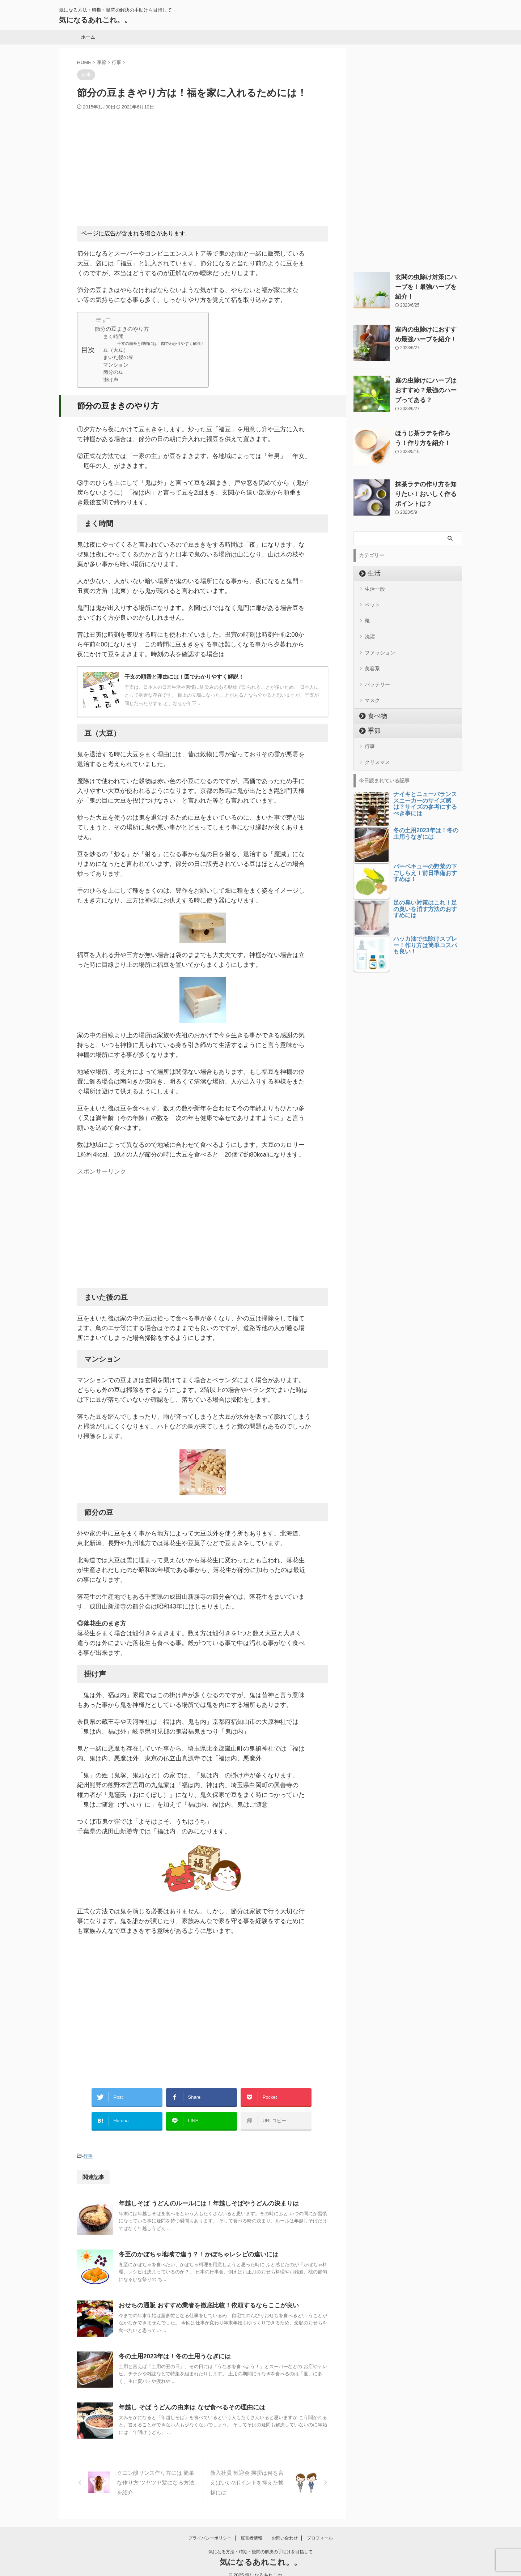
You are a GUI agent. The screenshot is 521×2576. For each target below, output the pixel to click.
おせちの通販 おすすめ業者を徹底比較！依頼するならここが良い (203, 2297)
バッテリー (377, 673)
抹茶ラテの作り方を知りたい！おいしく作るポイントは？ (425, 491)
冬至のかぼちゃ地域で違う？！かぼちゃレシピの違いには (194, 2246)
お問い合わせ (285, 2528)
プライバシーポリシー (210, 2528)
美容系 (372, 658)
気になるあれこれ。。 (95, 20)
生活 (371, 571)
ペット (372, 600)
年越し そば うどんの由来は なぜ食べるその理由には (188, 2399)
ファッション (380, 644)
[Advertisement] (202, 164)
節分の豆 (113, 372)
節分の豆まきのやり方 (122, 329)
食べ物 (373, 702)
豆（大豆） (115, 350)
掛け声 (110, 380)
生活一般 (375, 586)
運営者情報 (251, 2528)
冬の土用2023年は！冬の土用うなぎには (171, 2348)
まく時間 (113, 336)
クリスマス (377, 746)
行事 (88, 2148)
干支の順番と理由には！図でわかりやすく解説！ (161, 343)
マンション (115, 365)
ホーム (88, 37)
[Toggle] (108, 321)
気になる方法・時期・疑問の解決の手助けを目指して (260, 2542)
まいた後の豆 (118, 357)
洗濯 (370, 629)
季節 (371, 717)
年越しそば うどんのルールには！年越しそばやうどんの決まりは (203, 2195)
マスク (372, 687)
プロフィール (320, 2528)
